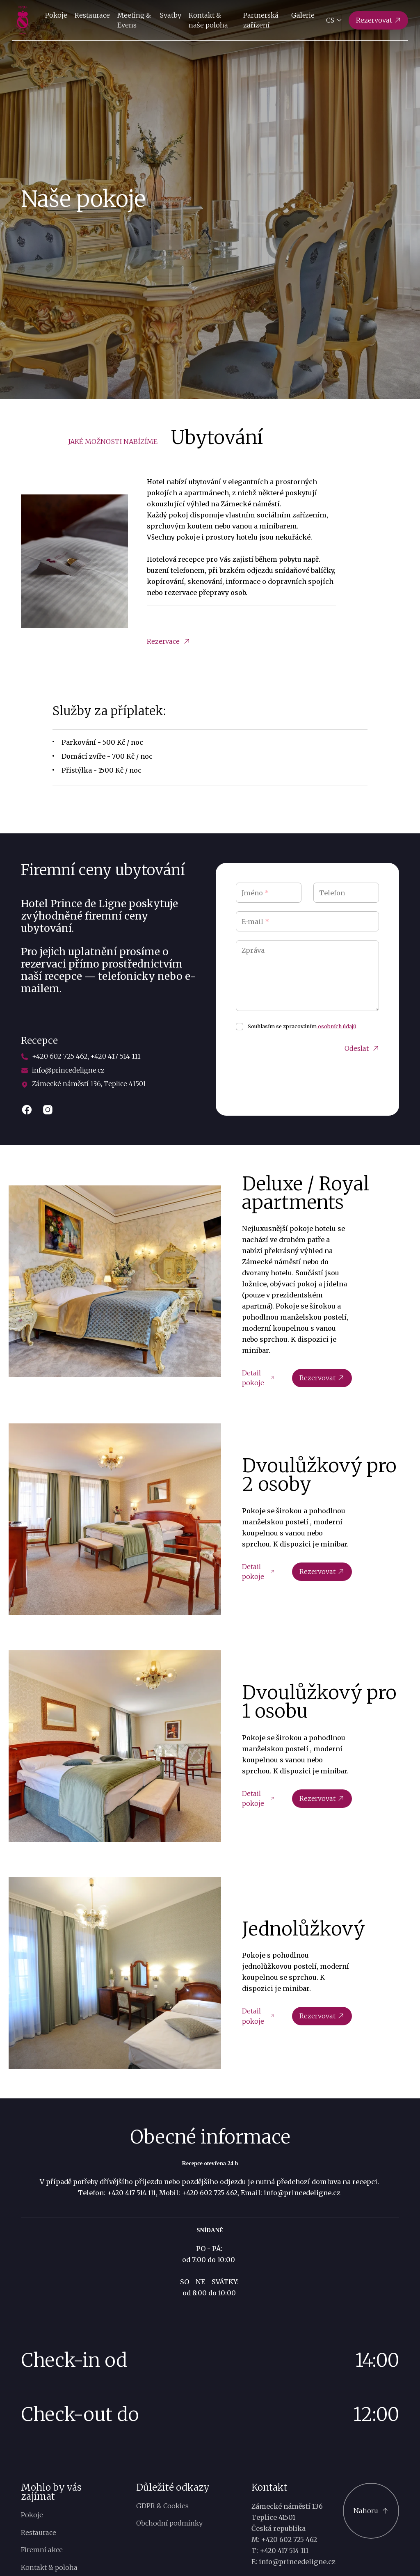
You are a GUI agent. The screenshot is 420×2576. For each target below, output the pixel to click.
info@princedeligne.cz (68, 1070)
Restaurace (92, 15)
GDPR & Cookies (162, 2506)
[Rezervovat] (379, 20)
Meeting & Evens (134, 20)
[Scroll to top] (371, 2511)
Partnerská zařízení (260, 20)
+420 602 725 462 (60, 1056)
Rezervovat (322, 1378)
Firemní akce (42, 2550)
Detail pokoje (258, 1378)
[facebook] (27, 1110)
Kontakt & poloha (49, 2567)
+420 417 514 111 (115, 1056)
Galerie (303, 15)
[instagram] (48, 1110)
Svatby (170, 15)
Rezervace (168, 641)
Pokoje (56, 15)
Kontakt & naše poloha (208, 20)
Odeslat (362, 1048)
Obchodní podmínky (169, 2523)
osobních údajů (336, 1026)
